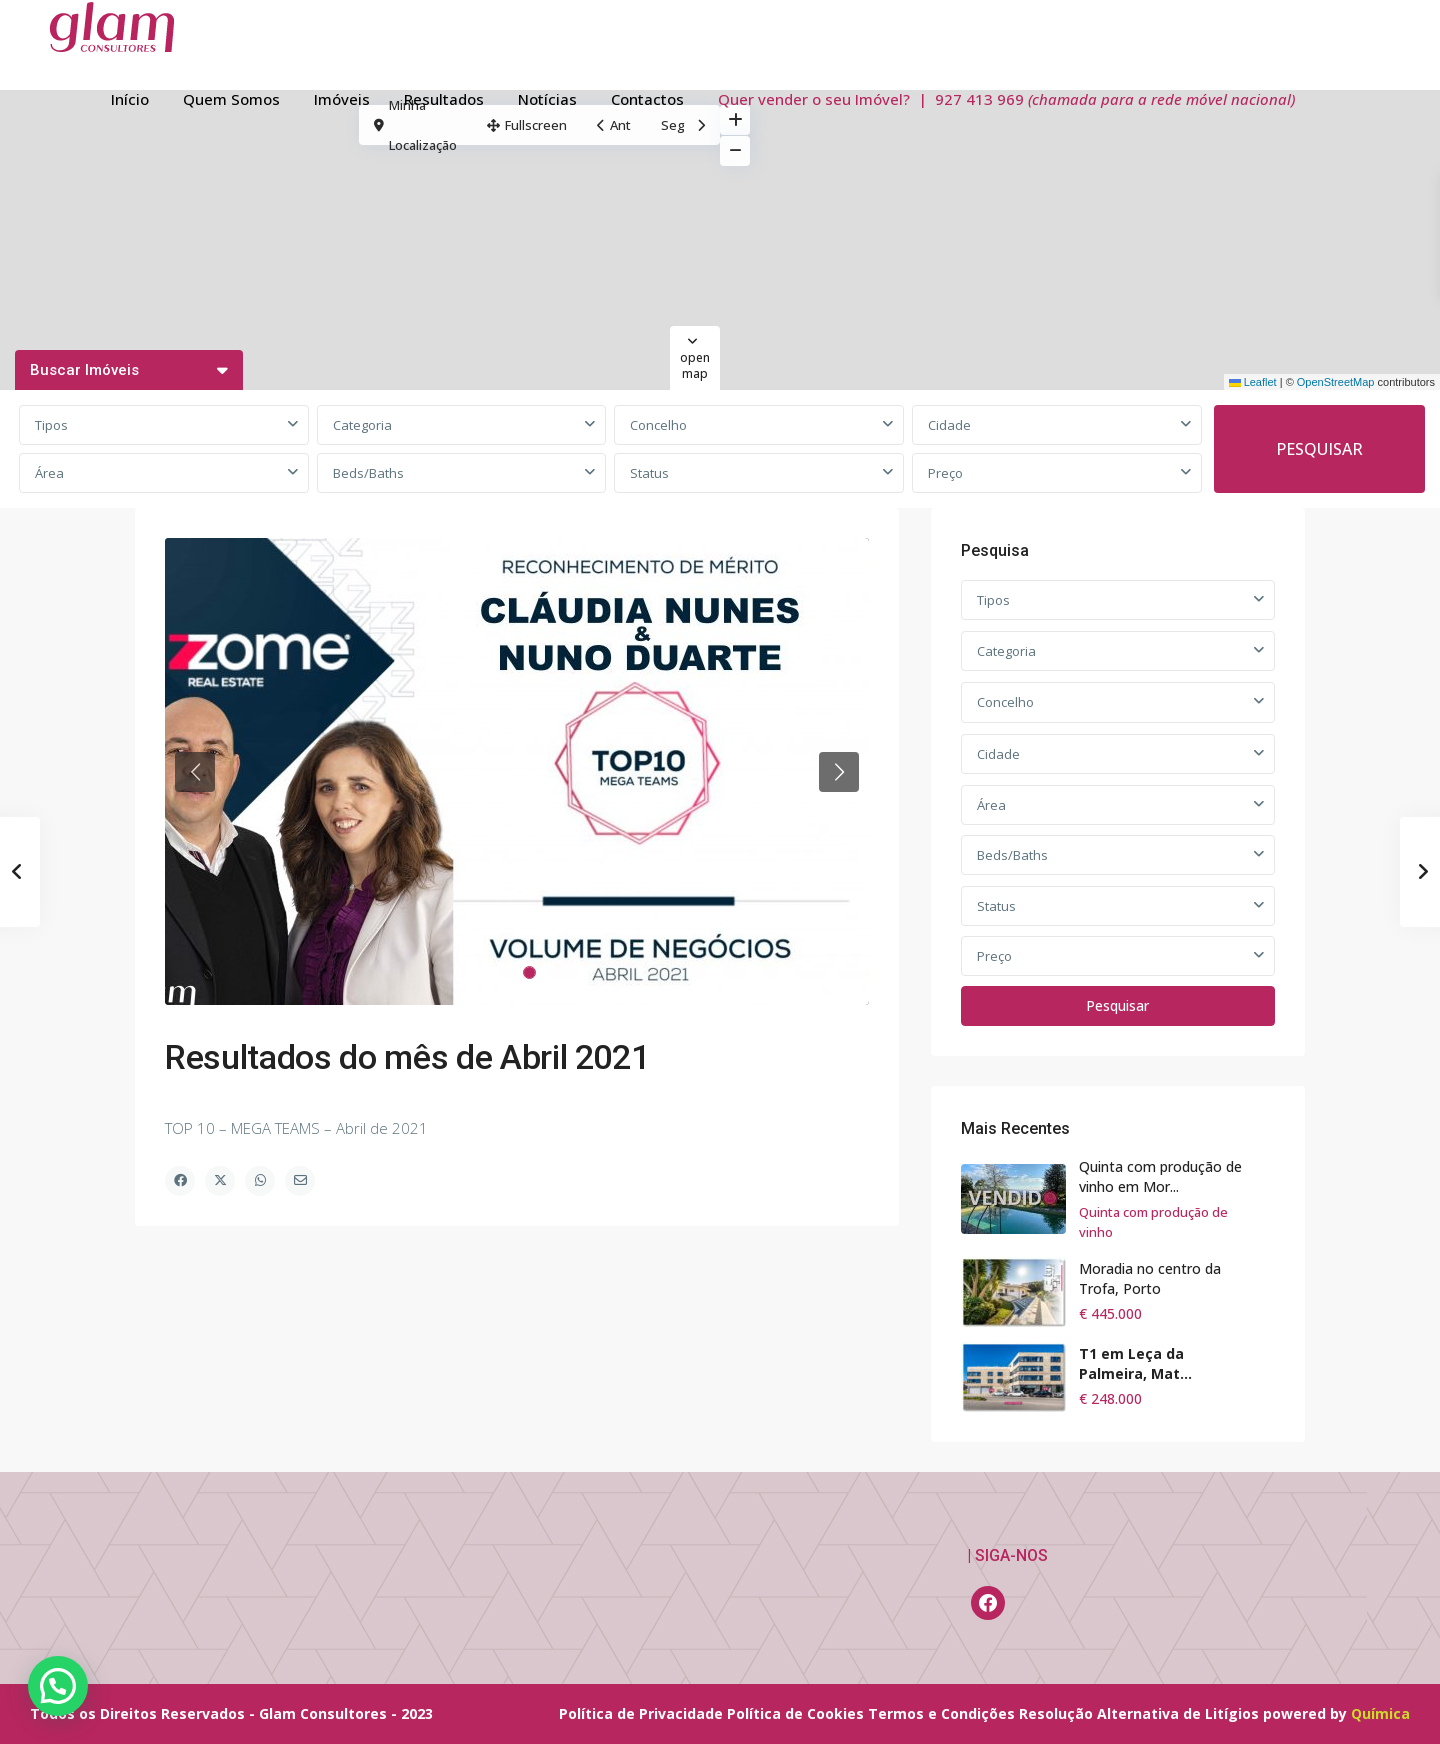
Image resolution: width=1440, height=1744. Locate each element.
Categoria (362, 425)
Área (49, 473)
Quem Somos (231, 99)
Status (649, 473)
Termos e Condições (941, 1713)
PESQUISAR (1319, 449)
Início (130, 99)
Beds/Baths (368, 473)
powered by (1307, 1713)
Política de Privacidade (641, 1713)
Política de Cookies (795, 1713)
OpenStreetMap (1336, 382)
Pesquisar (1117, 1005)
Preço (945, 473)
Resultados (444, 99)
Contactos (647, 99)
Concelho (658, 425)
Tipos (51, 425)
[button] (58, 1686)
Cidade (949, 425)
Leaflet (1253, 382)
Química (1380, 1713)
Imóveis (342, 99)
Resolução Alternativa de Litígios (1139, 1713)
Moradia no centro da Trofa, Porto (1150, 1278)
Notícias (547, 99)
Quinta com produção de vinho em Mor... (1160, 1176)
